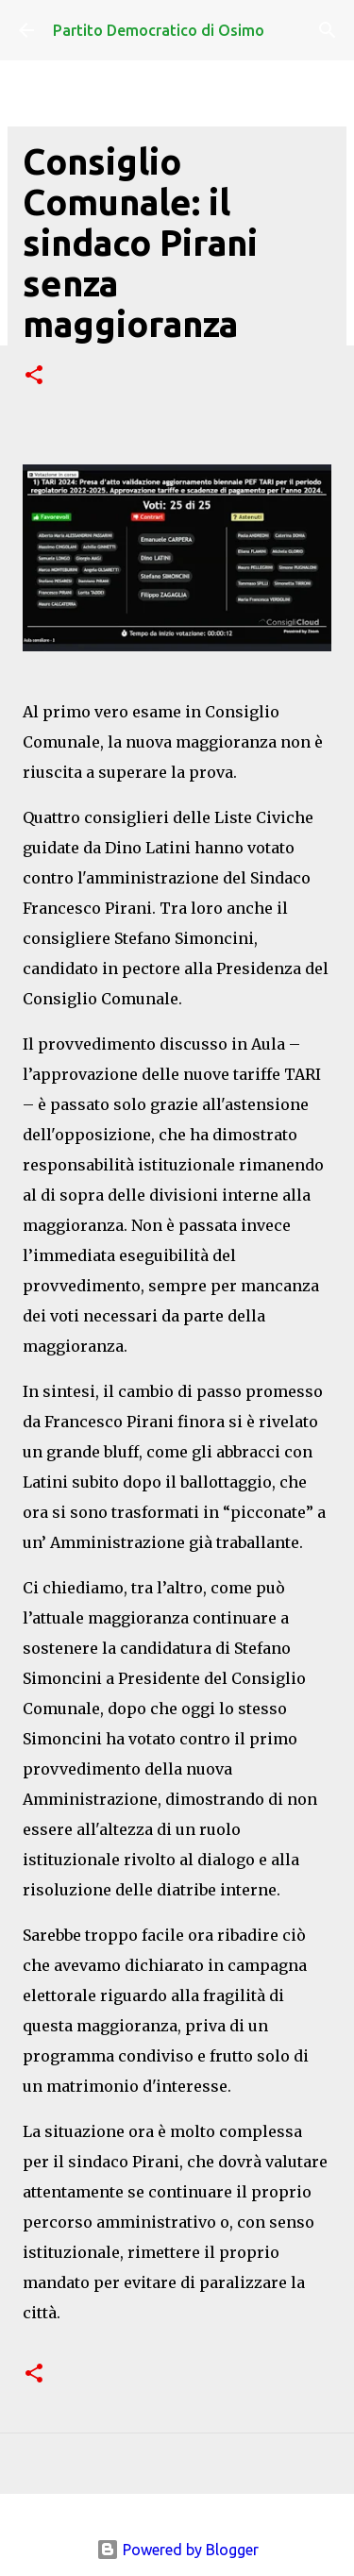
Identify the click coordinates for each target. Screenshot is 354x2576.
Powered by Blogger (177, 2549)
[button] (34, 376)
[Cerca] (327, 30)
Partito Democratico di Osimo (158, 30)
